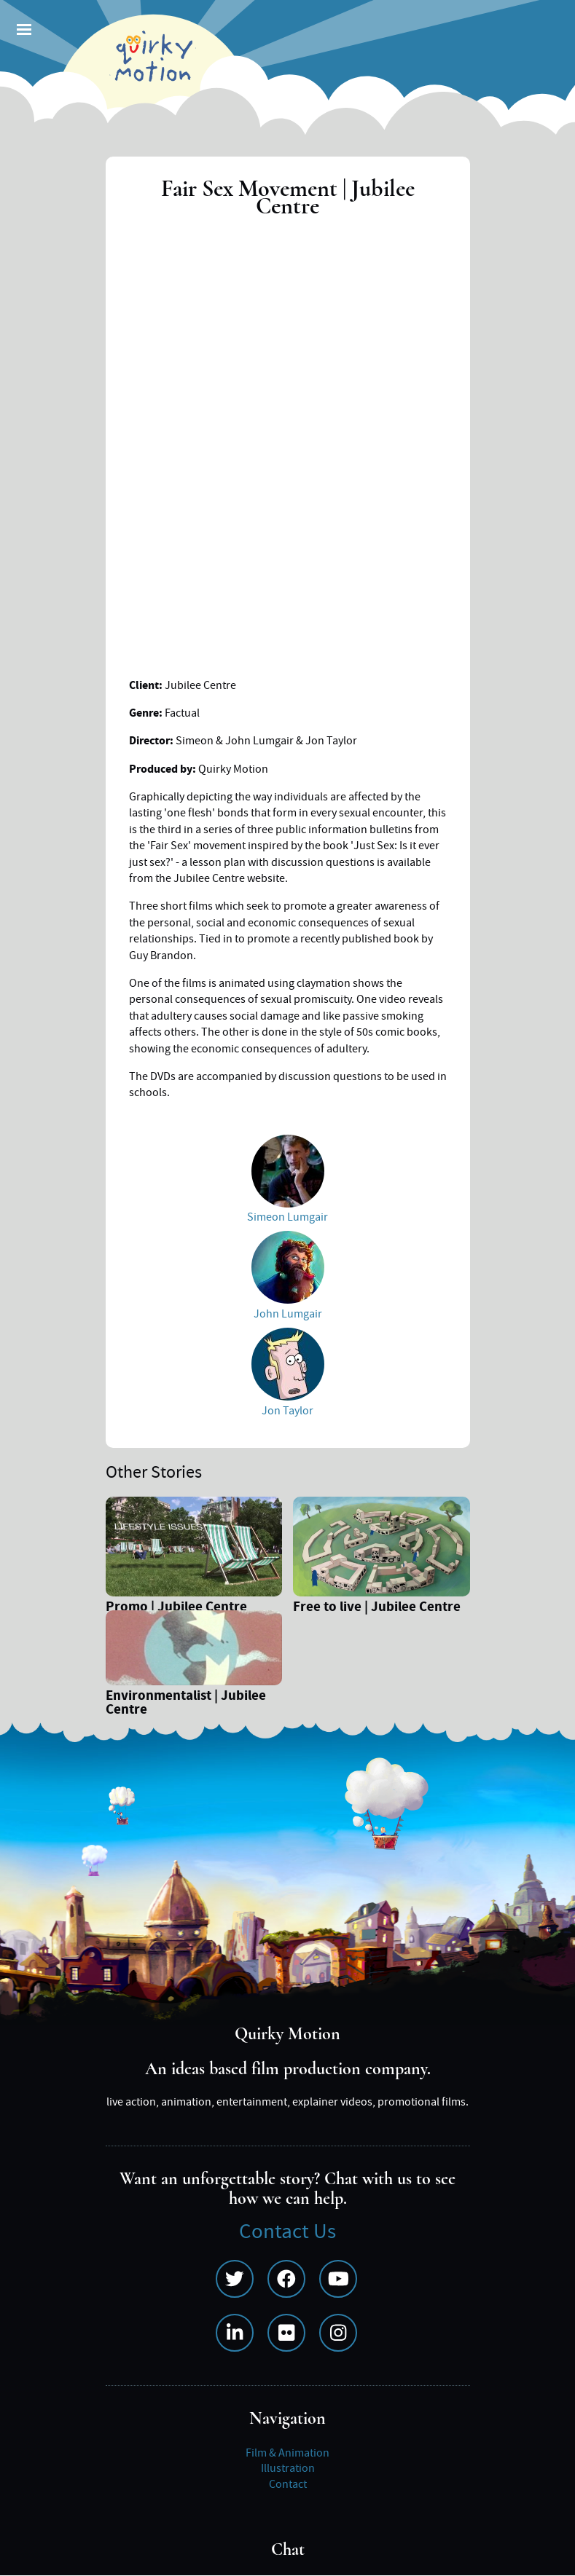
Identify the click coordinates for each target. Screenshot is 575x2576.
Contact (288, 2484)
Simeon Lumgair (287, 1217)
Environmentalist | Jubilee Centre (186, 1704)
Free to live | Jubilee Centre (377, 1608)
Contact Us (287, 2231)
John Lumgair (288, 1314)
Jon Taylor (287, 1410)
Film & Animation (287, 2453)
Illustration (288, 2468)
